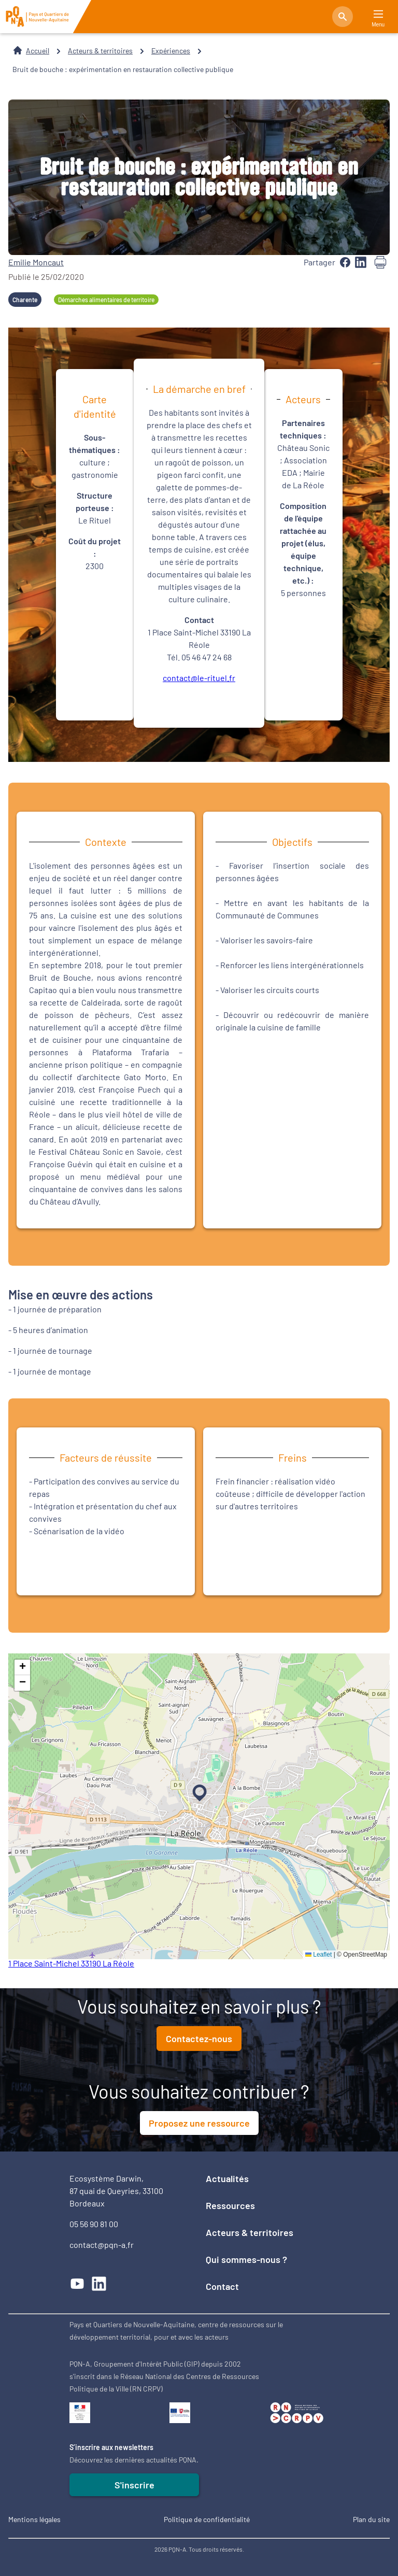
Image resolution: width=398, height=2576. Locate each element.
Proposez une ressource (199, 2123)
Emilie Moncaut (36, 262)
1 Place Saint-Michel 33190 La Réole (71, 1963)
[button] (197, 1791)
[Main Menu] (378, 14)
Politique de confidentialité (207, 2519)
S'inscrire (134, 2484)
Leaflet (318, 1954)
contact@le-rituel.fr (199, 678)
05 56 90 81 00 (93, 2224)
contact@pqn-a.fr (101, 2244)
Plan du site (371, 2519)
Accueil (37, 50)
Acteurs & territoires (100, 50)
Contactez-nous (199, 2038)
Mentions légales (34, 2519)
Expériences (170, 50)
